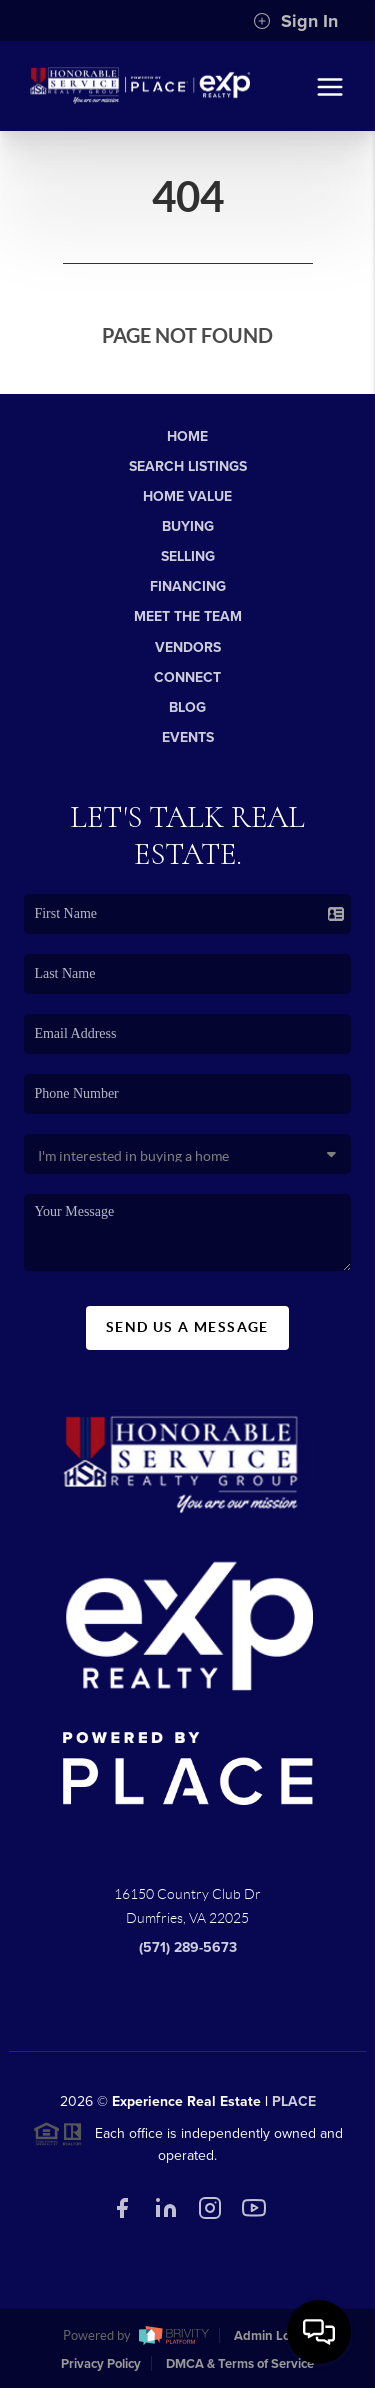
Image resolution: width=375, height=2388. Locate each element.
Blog (187, 707)
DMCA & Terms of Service (240, 2364)
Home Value (187, 496)
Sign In (295, 21)
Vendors (188, 647)
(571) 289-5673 (188, 1954)
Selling (188, 556)
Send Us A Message (187, 1333)
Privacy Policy (101, 2364)
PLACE (294, 2107)
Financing (188, 586)
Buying (188, 526)
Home (187, 436)
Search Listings (188, 466)
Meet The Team (188, 616)
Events (188, 737)
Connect (187, 677)
